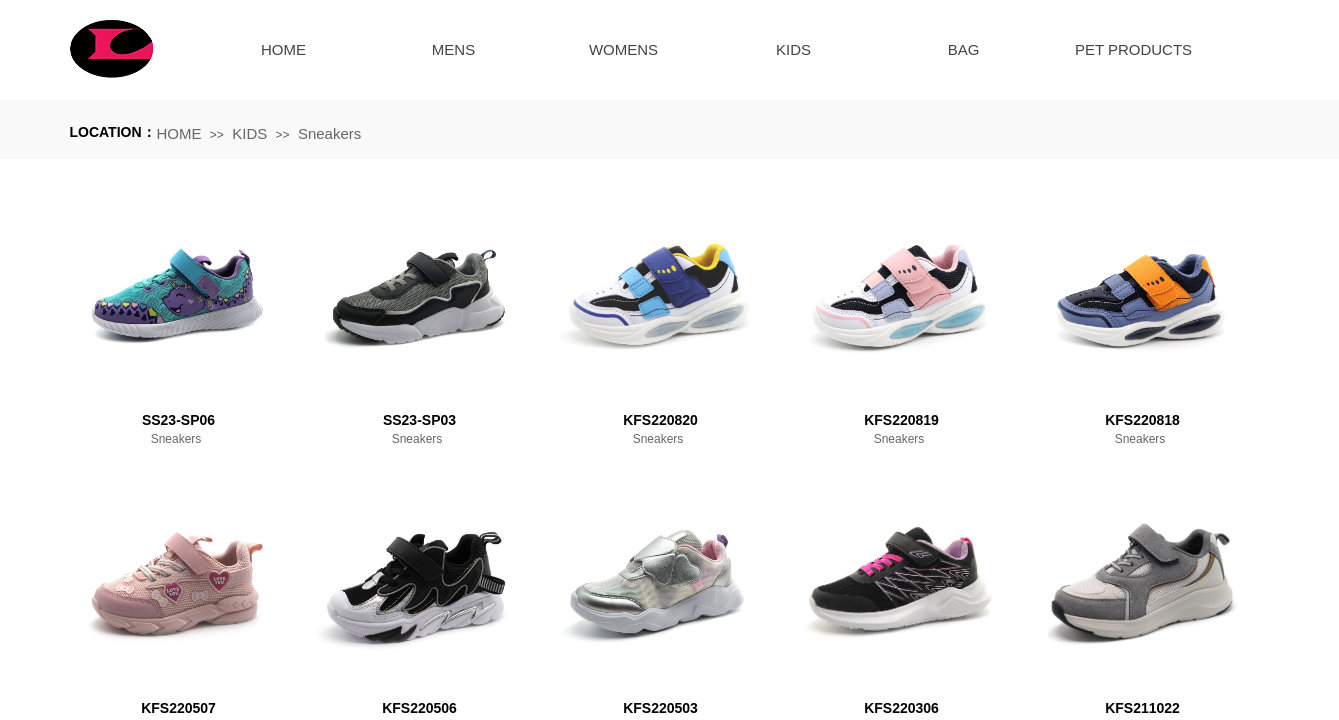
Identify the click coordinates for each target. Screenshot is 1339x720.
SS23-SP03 (419, 420)
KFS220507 (178, 708)
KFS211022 (1142, 708)
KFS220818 (1142, 420)
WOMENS (623, 49)
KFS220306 (901, 708)
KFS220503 (660, 708)
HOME (283, 49)
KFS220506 (419, 708)
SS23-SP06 (178, 420)
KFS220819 (901, 420)
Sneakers (329, 133)
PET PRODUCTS (1133, 49)
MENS (453, 49)
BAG (964, 49)
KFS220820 (660, 420)
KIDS (793, 49)
